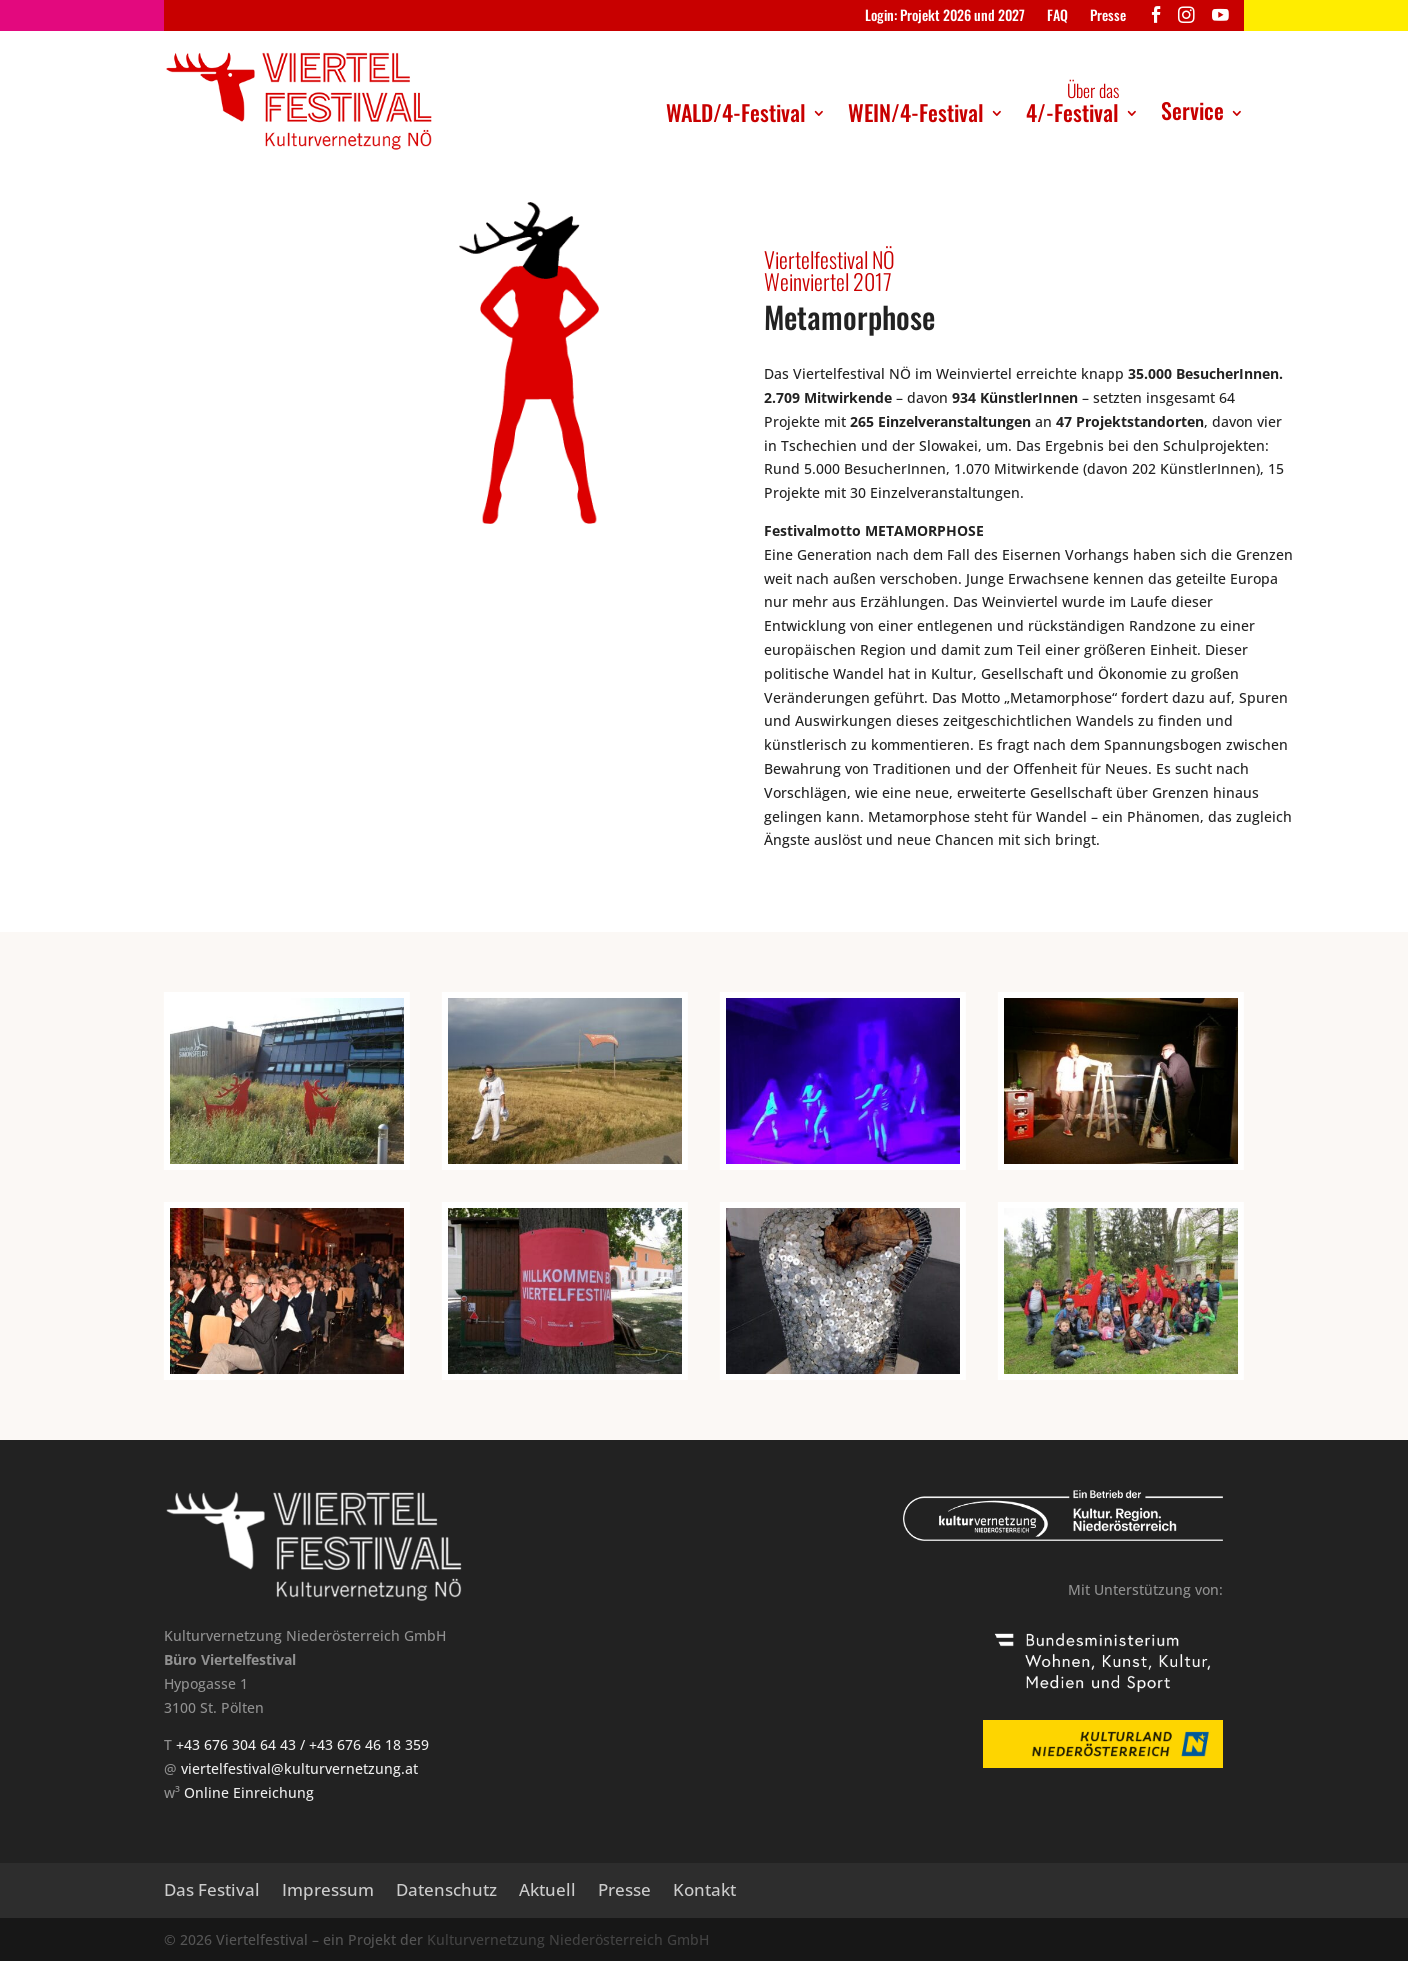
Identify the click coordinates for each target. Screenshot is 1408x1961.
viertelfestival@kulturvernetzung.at (299, 1768)
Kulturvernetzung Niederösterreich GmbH (568, 1939)
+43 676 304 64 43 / (242, 1744)
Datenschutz (446, 1892)
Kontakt (704, 1892)
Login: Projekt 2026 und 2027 (945, 16)
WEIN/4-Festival (916, 112)
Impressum (328, 1892)
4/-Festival (1072, 102)
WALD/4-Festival (736, 112)
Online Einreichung (249, 1792)
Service (1192, 110)
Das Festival (212, 1892)
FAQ (1057, 16)
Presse (1108, 16)
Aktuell (547, 1892)
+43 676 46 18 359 (369, 1744)
